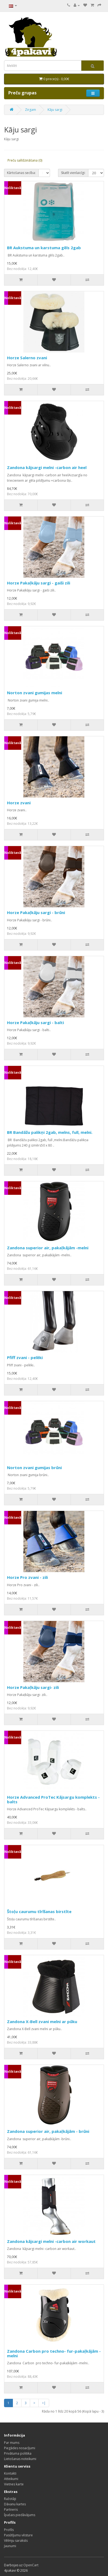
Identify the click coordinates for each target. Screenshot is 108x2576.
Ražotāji (10, 2498)
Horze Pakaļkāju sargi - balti (35, 1022)
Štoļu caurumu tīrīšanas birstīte (39, 1911)
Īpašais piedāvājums (19, 2515)
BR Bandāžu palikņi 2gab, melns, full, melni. (49, 1132)
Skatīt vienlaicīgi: (73, 172)
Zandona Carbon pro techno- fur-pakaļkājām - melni (54, 2353)
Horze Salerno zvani (27, 357)
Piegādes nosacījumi (19, 2448)
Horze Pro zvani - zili (27, 1577)
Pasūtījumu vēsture (18, 2535)
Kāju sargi (55, 109)
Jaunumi (10, 2546)
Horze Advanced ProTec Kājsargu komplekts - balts (53, 1799)
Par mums (11, 2442)
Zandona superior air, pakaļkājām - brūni (48, 2131)
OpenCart (30, 2565)
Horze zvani (19, 802)
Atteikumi (11, 2478)
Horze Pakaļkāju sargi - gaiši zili (38, 583)
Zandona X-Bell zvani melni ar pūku (42, 2021)
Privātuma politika (17, 2453)
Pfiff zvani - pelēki (25, 1357)
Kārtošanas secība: (21, 172)
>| (44, 2403)
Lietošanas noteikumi (20, 2459)
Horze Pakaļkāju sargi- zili (33, 1687)
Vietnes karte (14, 2484)
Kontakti (10, 2473)
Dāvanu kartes (15, 2504)
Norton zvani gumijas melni (34, 692)
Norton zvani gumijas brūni (34, 1467)
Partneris (11, 2509)
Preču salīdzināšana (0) (25, 160)
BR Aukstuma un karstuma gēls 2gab (44, 247)
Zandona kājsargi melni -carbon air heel (47, 467)
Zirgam (30, 109)
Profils (9, 2529)
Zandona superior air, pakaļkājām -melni (47, 1247)
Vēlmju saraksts (16, 2540)
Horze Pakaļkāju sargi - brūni (36, 912)
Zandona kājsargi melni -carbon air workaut (51, 2241)
